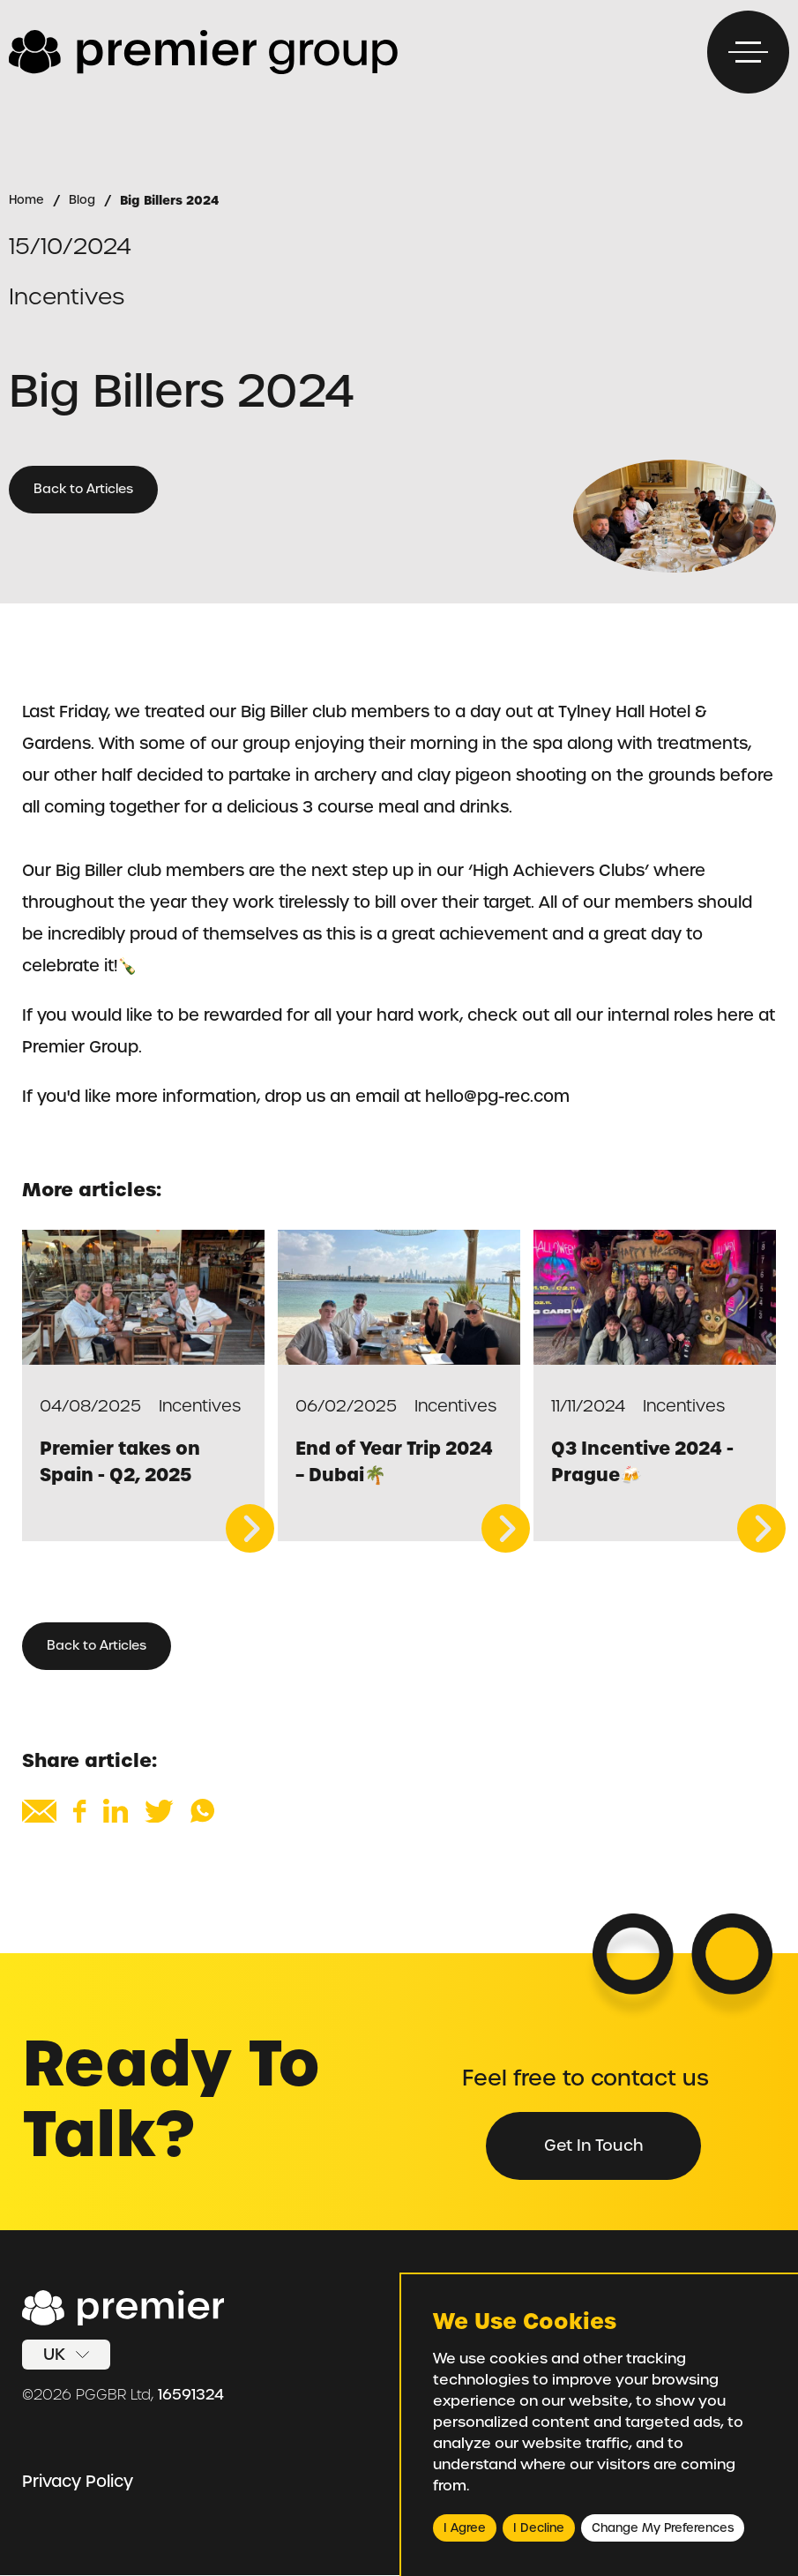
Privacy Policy (77, 2482)
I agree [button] (465, 2527)
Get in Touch (591, 2145)
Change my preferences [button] (663, 2527)
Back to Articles (84, 490)
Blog (83, 200)
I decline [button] (538, 2527)
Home (27, 200)
